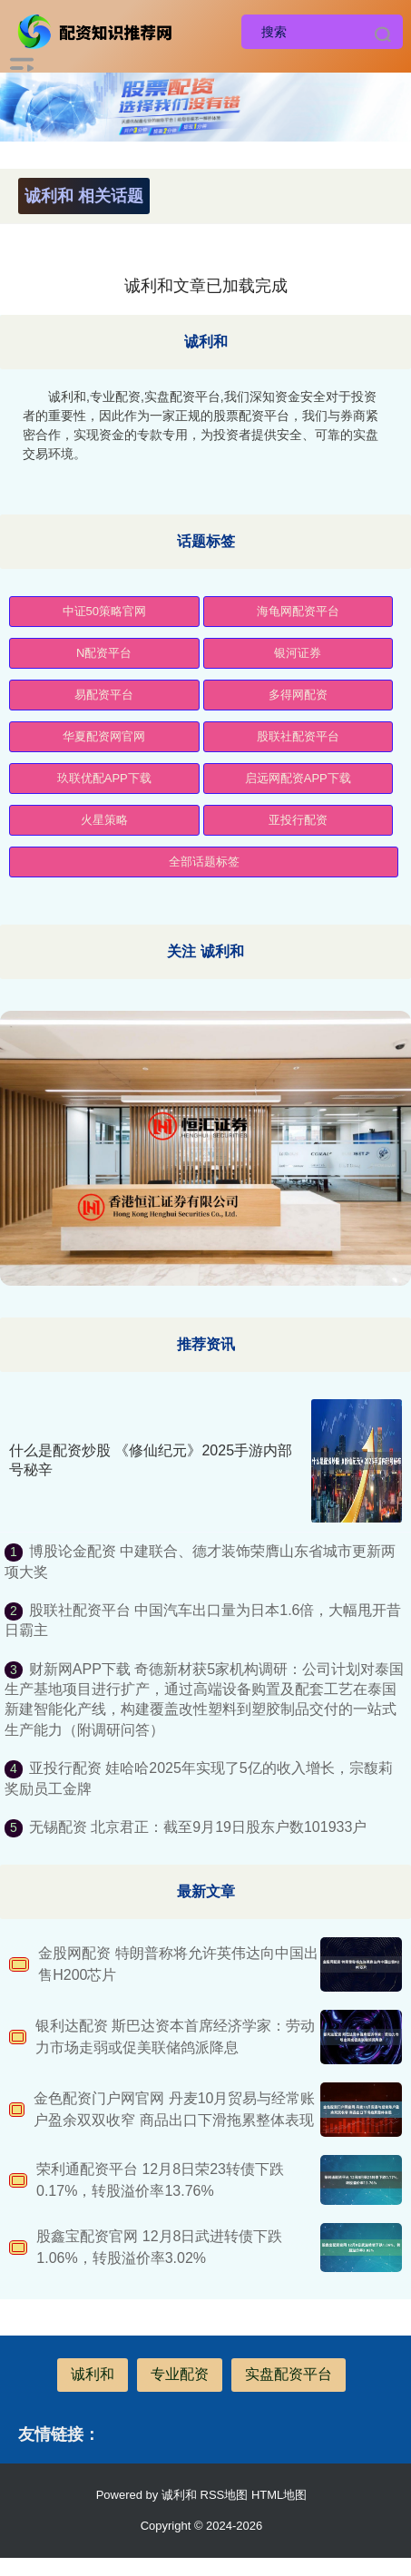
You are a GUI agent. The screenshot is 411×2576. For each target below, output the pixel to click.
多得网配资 (298, 694)
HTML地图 (279, 2495)
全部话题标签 (204, 861)
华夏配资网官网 (104, 736)
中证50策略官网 (104, 611)
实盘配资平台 (288, 2374)
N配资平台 (104, 653)
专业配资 (180, 2374)
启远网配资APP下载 (298, 778)
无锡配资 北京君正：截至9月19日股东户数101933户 (198, 1827)
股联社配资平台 (298, 736)
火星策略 (104, 820)
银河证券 (297, 653)
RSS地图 (225, 2495)
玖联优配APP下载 (104, 778)
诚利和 (92, 2374)
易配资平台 (103, 694)
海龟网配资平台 (298, 611)
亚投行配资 (298, 820)
